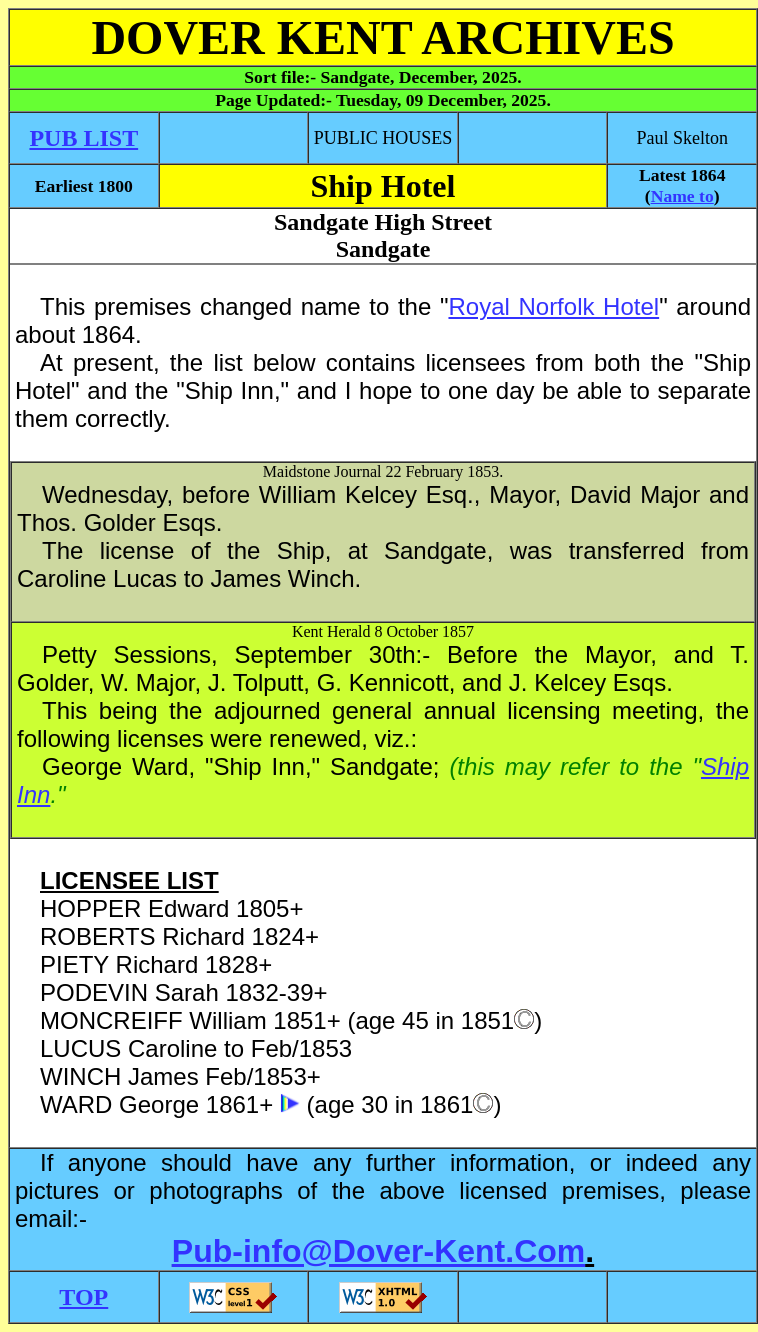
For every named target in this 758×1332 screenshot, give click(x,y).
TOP (83, 1297)
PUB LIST (83, 138)
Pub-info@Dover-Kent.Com (378, 1251)
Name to (682, 196)
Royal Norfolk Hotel (553, 306)
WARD (76, 1104)
